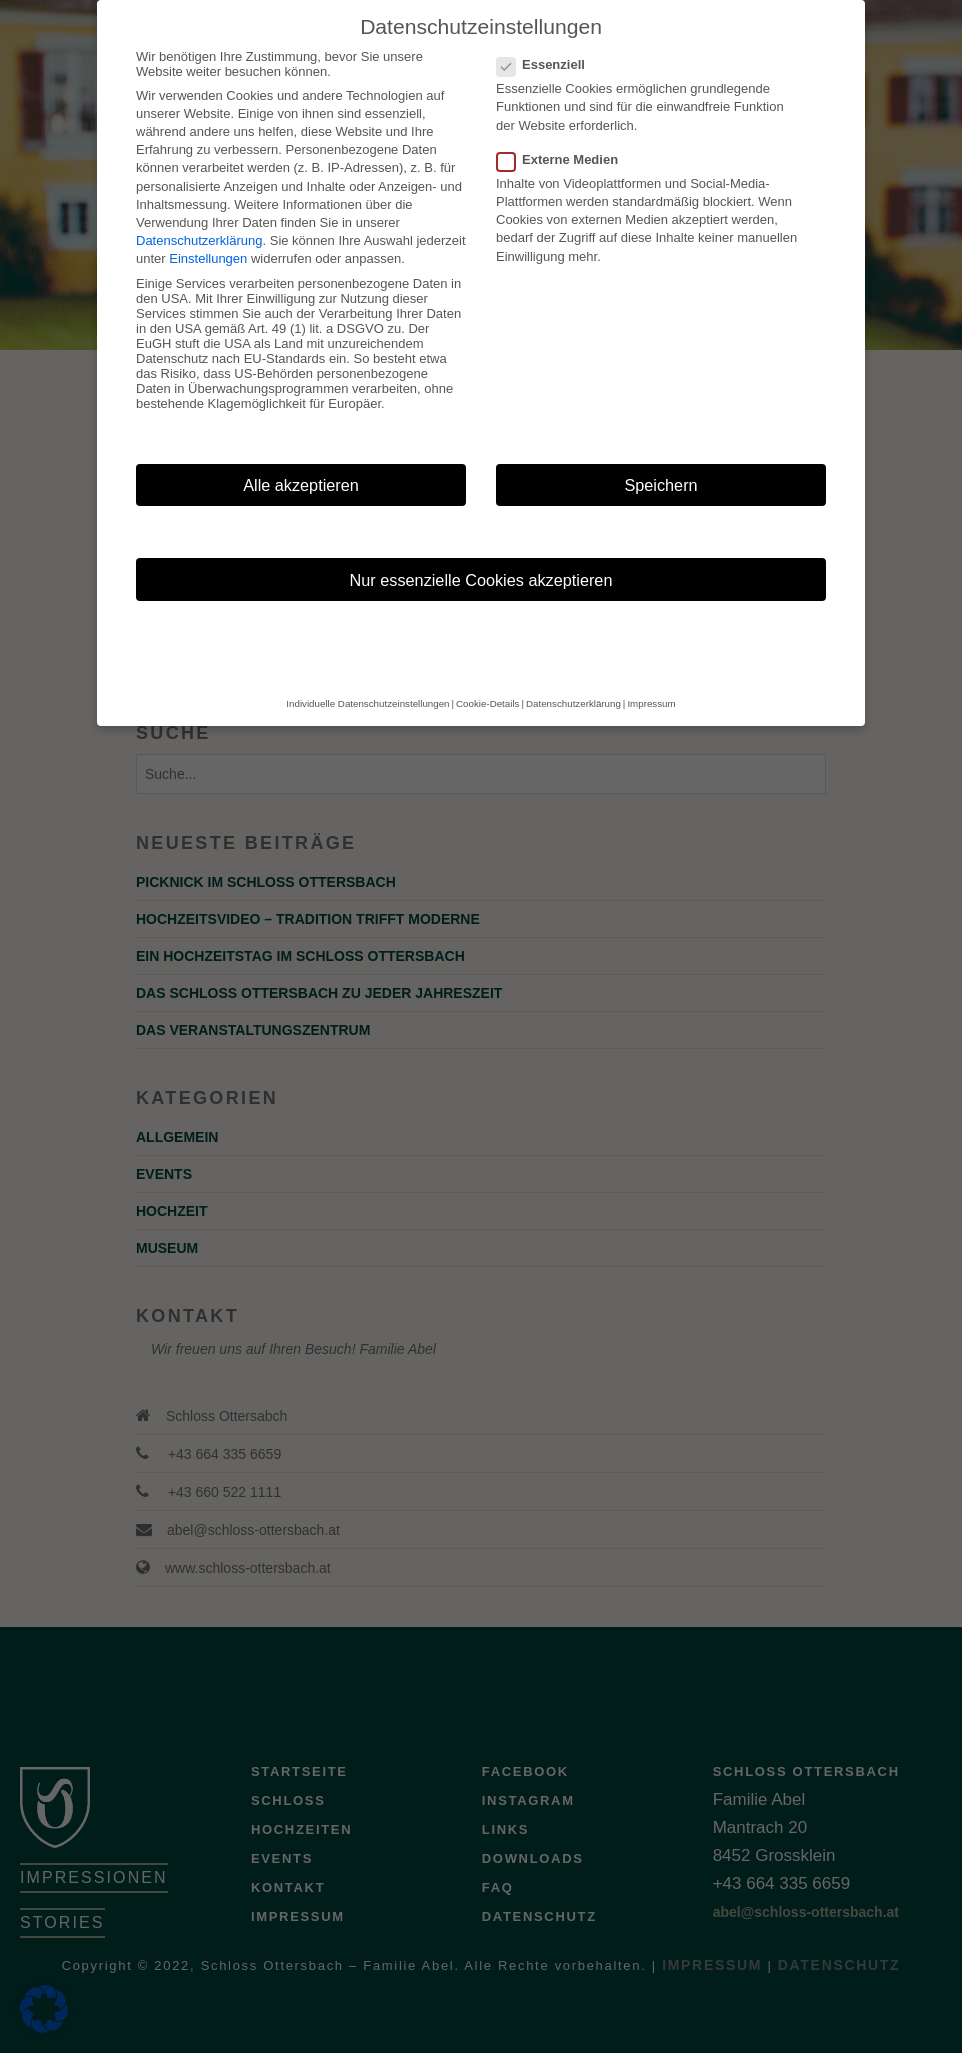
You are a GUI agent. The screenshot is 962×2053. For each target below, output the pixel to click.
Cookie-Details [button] (487, 670)
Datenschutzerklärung (199, 207)
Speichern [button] (660, 452)
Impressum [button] (651, 670)
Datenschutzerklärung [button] (573, 670)
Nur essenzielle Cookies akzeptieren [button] (481, 547)
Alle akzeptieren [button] (301, 452)
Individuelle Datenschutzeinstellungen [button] (367, 670)
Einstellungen (208, 225)
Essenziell (547, 31)
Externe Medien (563, 126)
